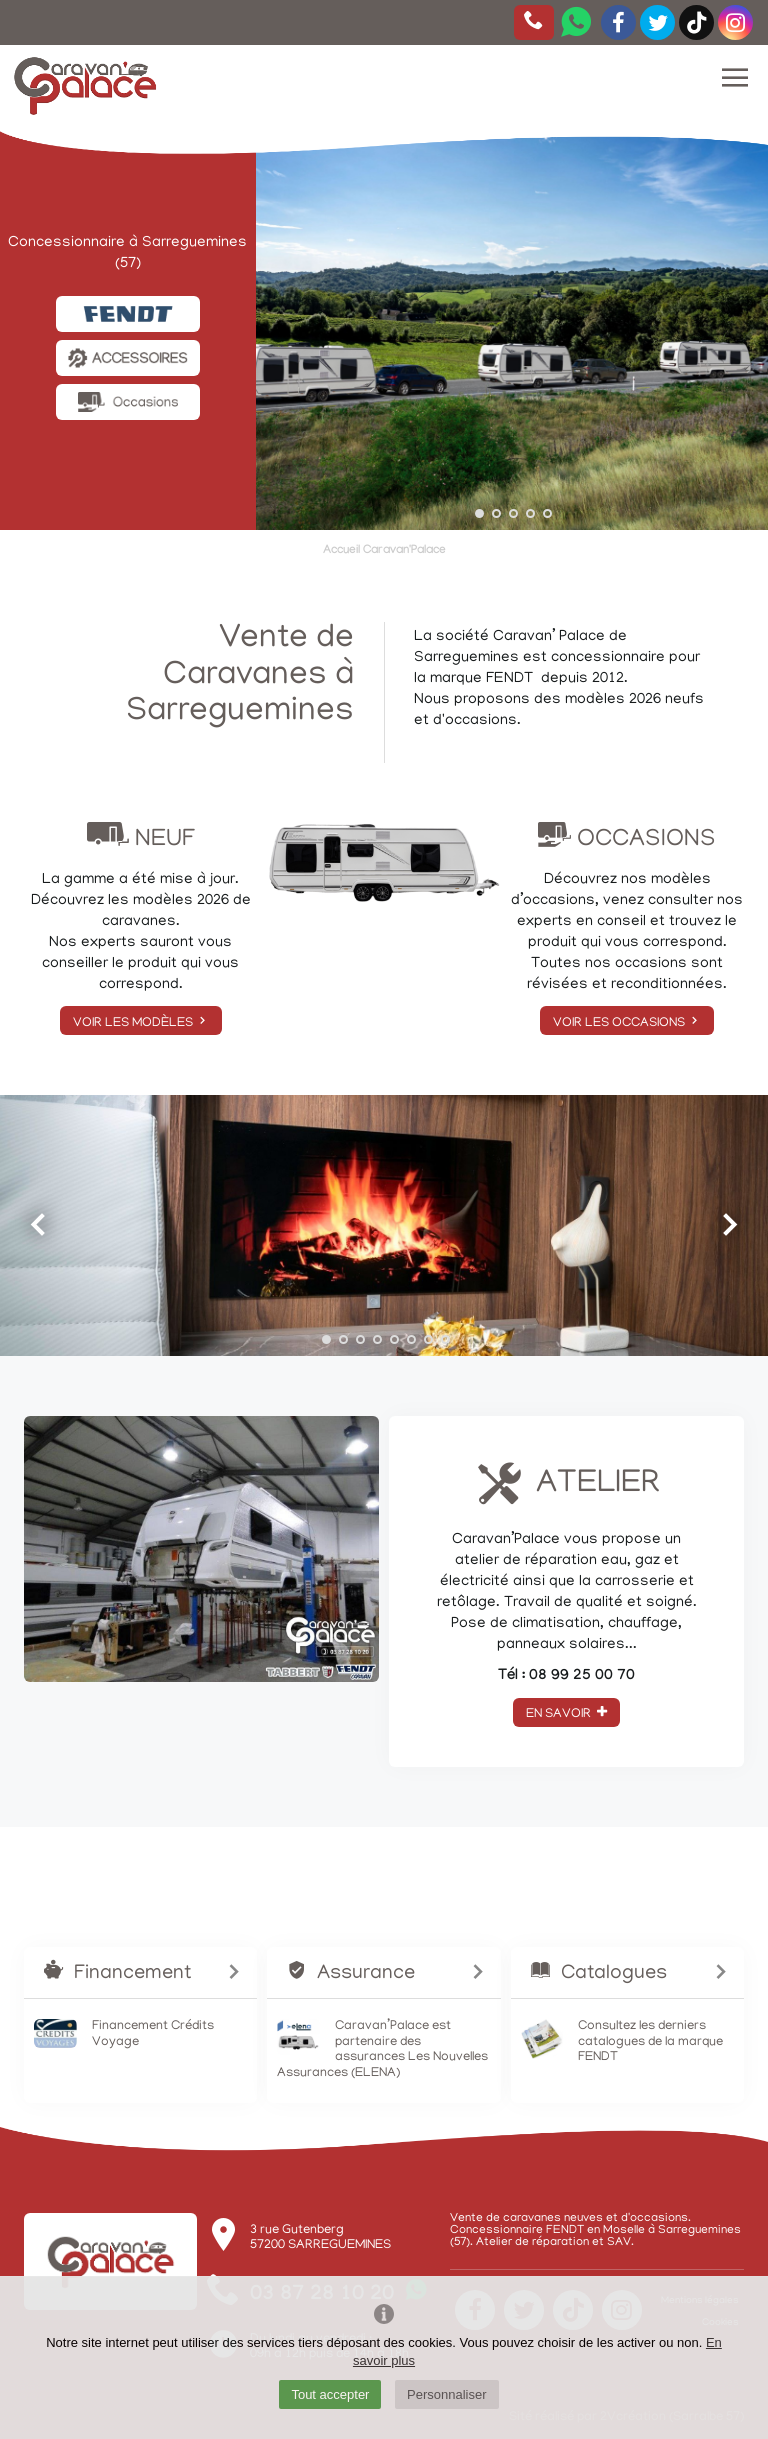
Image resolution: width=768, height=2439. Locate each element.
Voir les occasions (627, 1022)
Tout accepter (330, 2394)
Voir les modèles (141, 1022)
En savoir (566, 1713)
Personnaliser (447, 2394)
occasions (481, 721)
